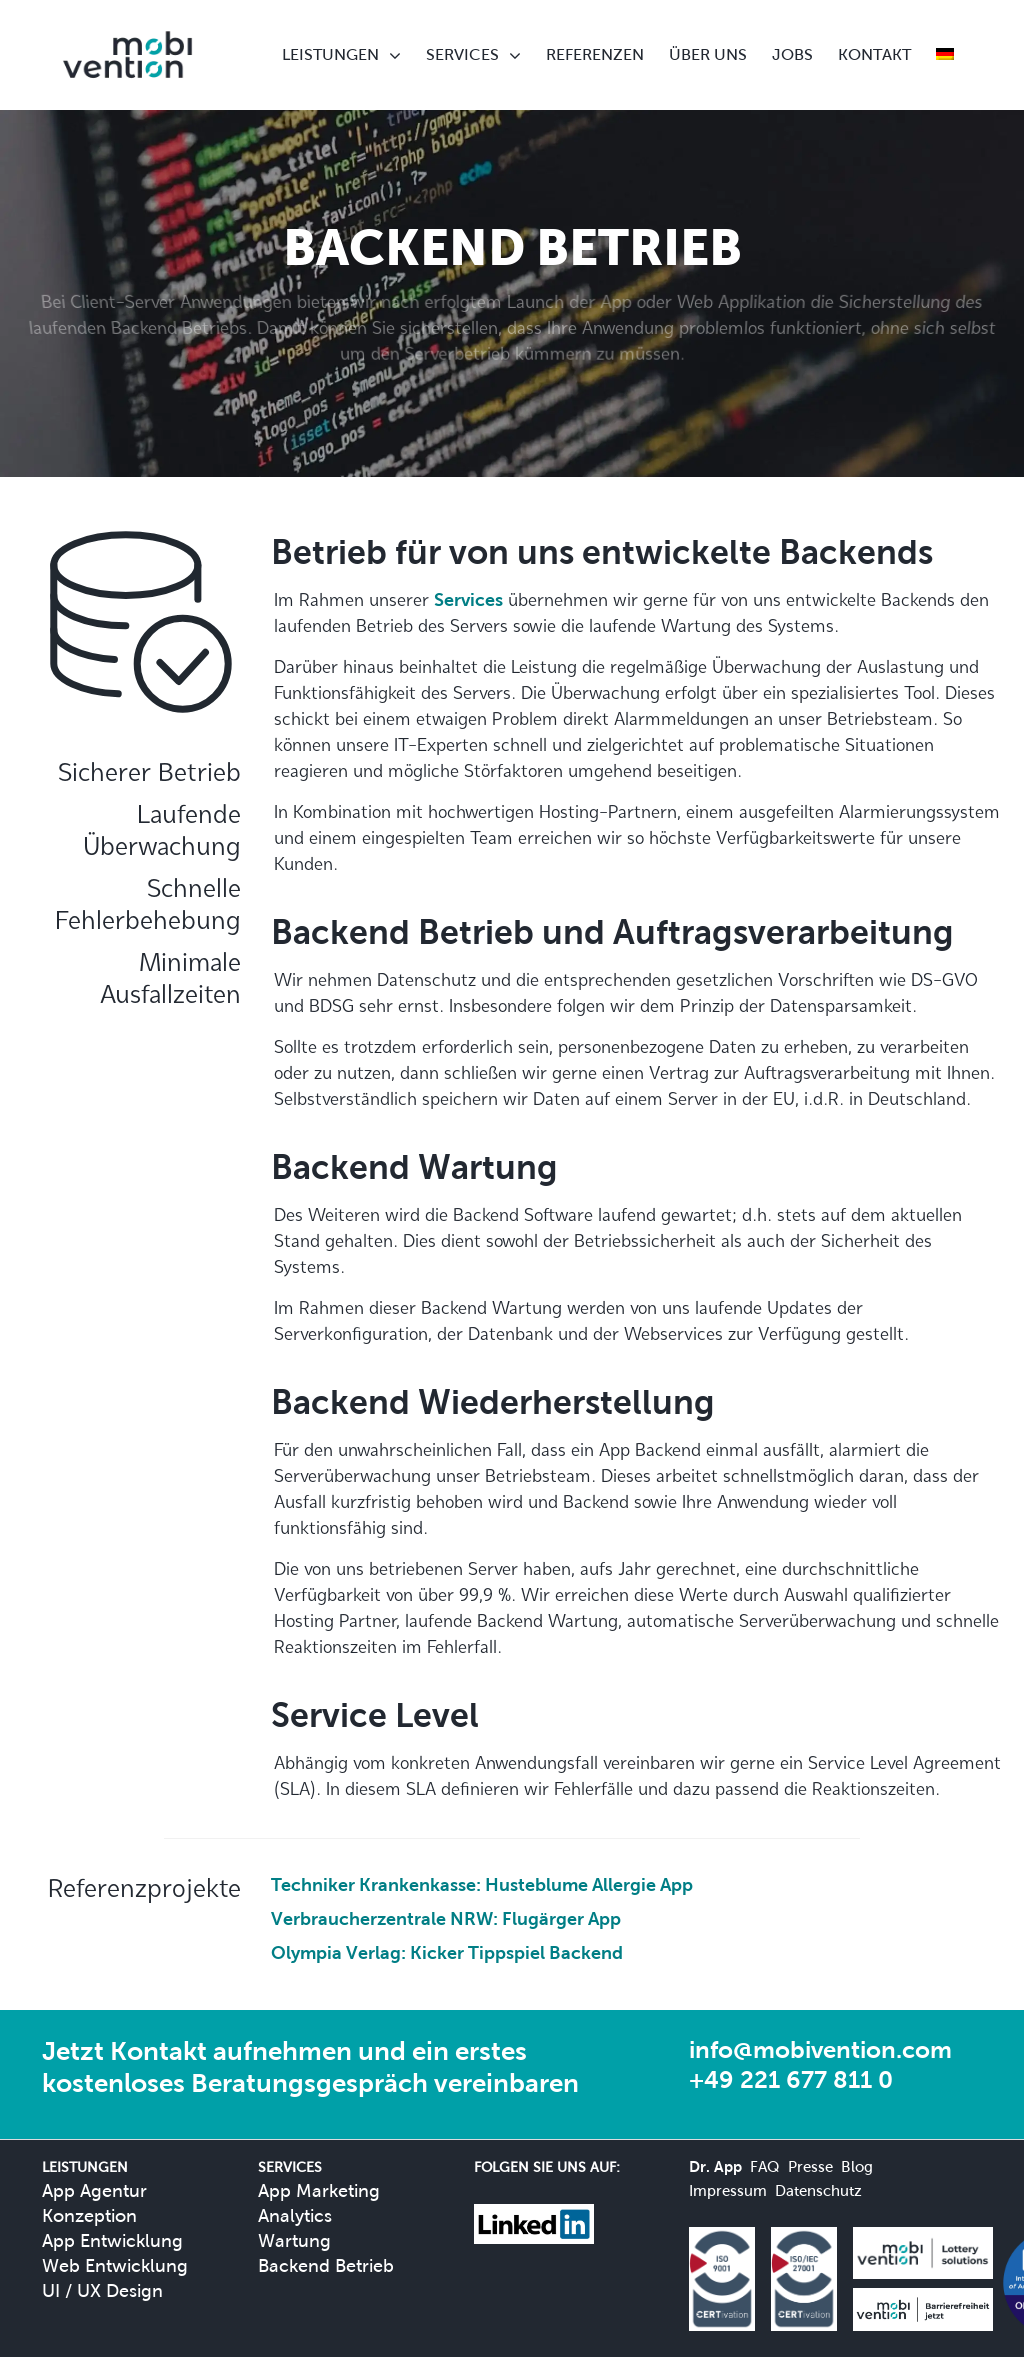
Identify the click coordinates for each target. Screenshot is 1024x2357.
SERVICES (462, 54)
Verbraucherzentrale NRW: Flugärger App (446, 1918)
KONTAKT (874, 54)
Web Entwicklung (115, 2265)
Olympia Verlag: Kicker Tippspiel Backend (447, 1952)
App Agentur (94, 2190)
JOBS (792, 54)
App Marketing (319, 2190)
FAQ (765, 2166)
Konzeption (89, 2215)
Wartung (294, 2240)
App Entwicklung (112, 2240)
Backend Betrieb (326, 2265)
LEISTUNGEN (330, 54)
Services (468, 599)
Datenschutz (818, 2190)
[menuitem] (945, 55)
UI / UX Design (102, 2290)
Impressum (728, 2190)
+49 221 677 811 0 (791, 2079)
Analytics (295, 2215)
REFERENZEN (595, 54)
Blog (857, 2166)
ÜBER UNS (708, 54)
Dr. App (715, 2166)
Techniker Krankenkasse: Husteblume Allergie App (482, 1884)
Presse (810, 2166)
